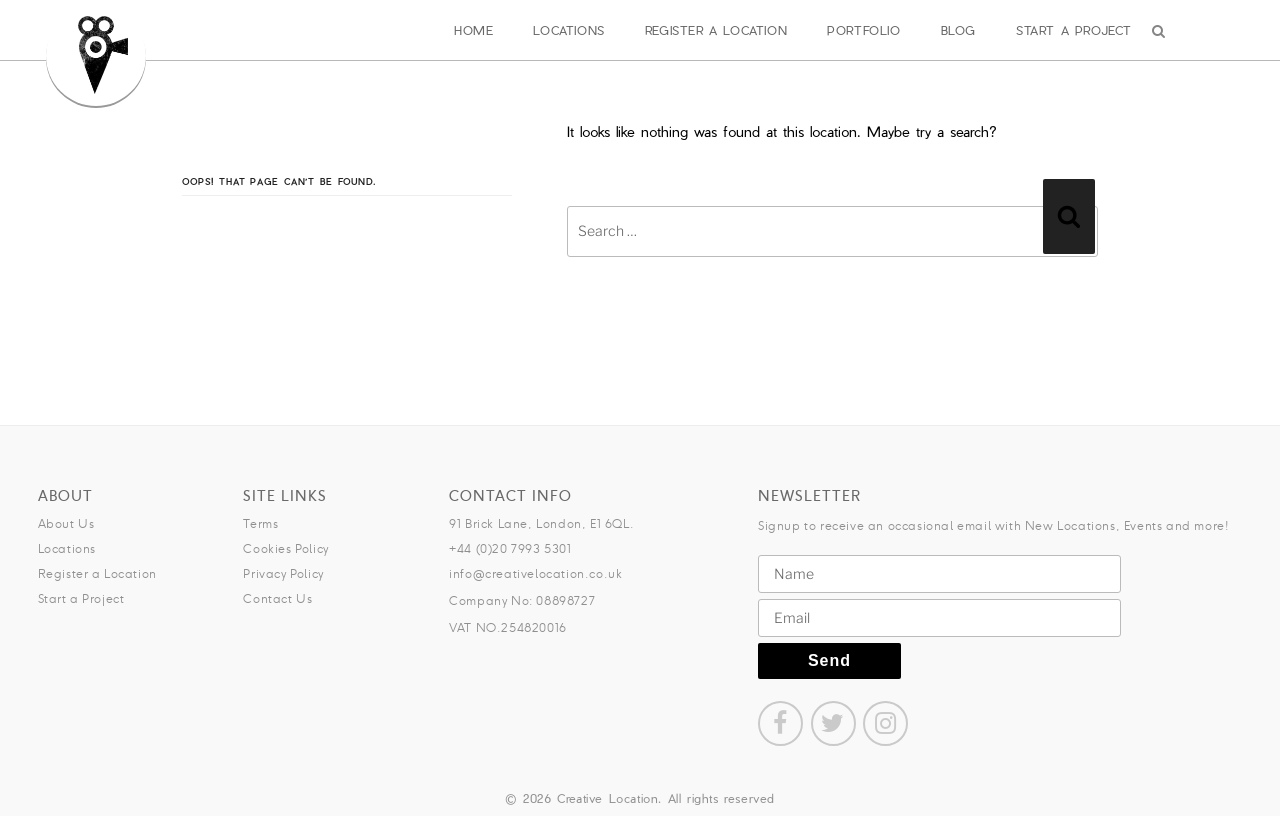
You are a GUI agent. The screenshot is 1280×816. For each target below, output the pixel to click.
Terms (260, 523)
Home (473, 30)
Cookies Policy (285, 548)
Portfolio (863, 30)
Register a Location (716, 30)
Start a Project (1074, 30)
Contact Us (277, 598)
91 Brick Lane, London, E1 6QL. (541, 523)
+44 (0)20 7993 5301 (510, 548)
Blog (958, 30)
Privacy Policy (283, 573)
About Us (66, 523)
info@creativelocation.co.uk (535, 573)
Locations (568, 30)
